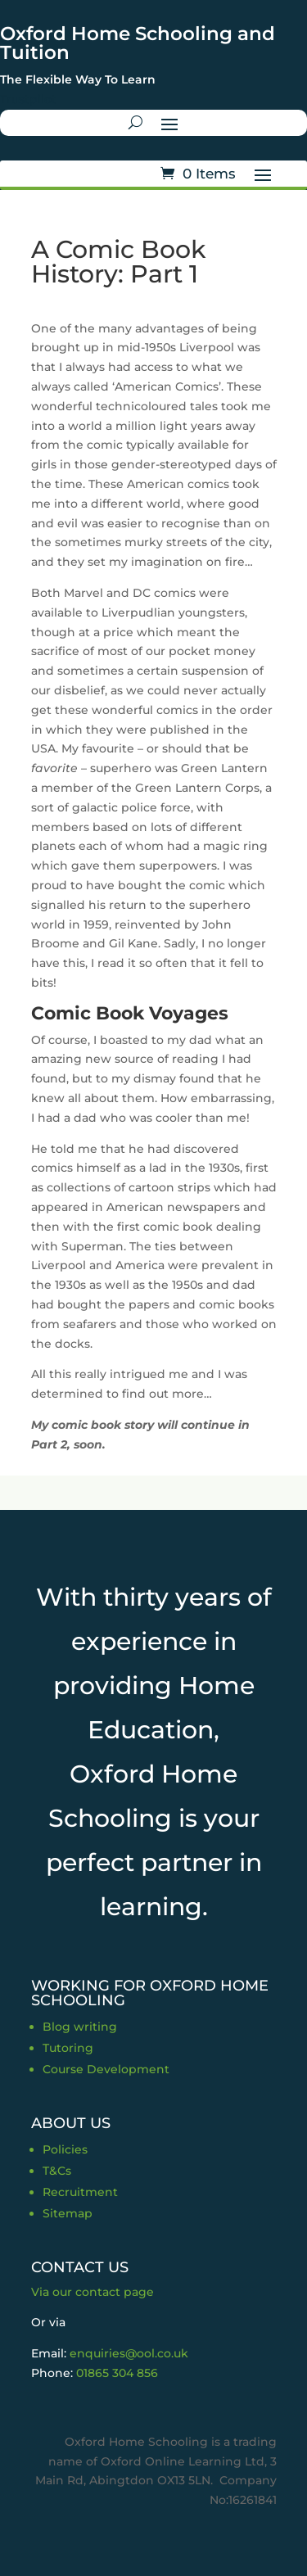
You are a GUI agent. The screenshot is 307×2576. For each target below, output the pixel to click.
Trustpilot (28, 99)
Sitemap (68, 2213)
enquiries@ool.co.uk (129, 2353)
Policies (65, 2149)
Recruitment (80, 2192)
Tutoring (68, 2047)
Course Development (106, 2069)
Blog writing (80, 2026)
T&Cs (57, 2170)
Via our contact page (92, 2292)
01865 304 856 (117, 2373)
